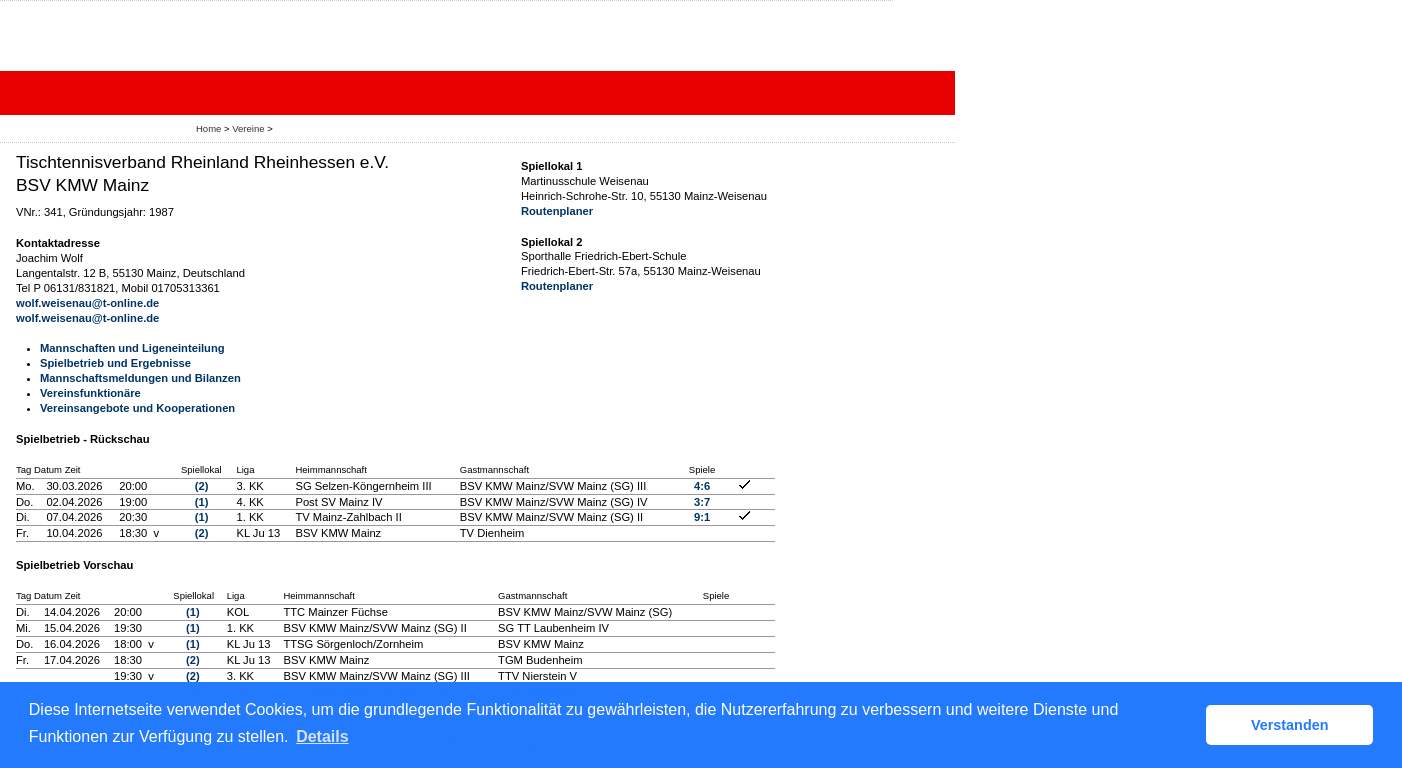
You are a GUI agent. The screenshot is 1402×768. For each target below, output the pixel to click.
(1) (202, 502)
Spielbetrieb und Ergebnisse (115, 363)
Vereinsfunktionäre (90, 393)
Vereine (248, 128)
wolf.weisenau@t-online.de (87, 303)
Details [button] (322, 736)
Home (208, 128)
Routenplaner (557, 211)
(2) (202, 486)
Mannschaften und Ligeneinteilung (132, 348)
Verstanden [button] (1290, 725)
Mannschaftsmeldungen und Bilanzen (140, 378)
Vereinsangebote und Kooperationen (137, 408)
